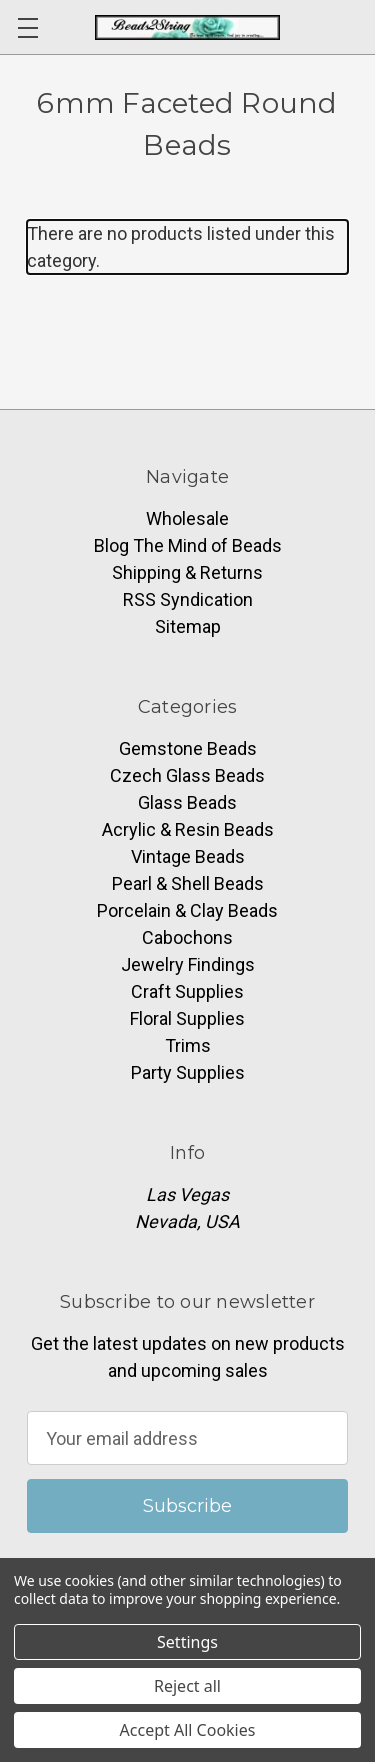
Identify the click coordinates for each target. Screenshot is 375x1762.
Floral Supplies (187, 1018)
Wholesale (187, 518)
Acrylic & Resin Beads (188, 829)
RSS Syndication (188, 599)
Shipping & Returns (187, 572)
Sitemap (188, 626)
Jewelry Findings (188, 964)
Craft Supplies (187, 991)
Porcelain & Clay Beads (187, 910)
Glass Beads (187, 802)
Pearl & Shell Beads (188, 883)
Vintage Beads (188, 856)
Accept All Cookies (188, 1730)
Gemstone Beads (188, 748)
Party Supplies (188, 1072)
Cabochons (187, 937)
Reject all (187, 1686)
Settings (187, 1642)
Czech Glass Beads (187, 775)
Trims (188, 1045)
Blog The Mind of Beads (188, 545)
